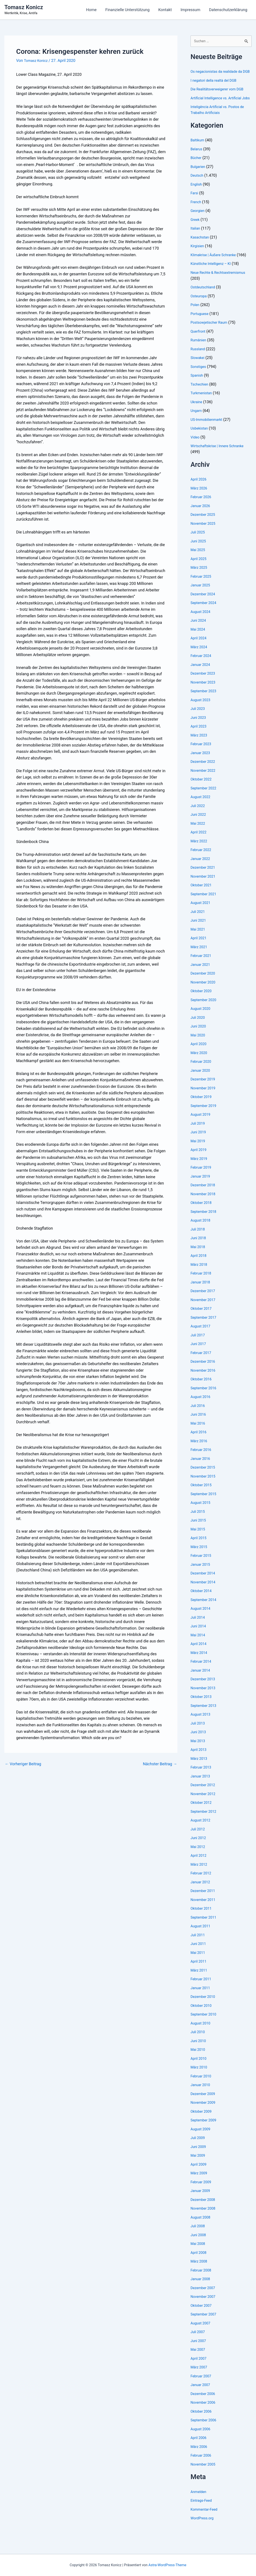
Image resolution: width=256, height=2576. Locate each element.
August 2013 (202, 1732)
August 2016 (202, 1415)
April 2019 (199, 1168)
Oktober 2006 (202, 2429)
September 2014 (205, 1618)
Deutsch (198, 187)
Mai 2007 (199, 2367)
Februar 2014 (202, 1679)
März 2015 (200, 1565)
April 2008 (199, 2270)
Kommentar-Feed (206, 2527)
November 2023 (204, 700)
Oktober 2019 (202, 1115)
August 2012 (202, 1838)
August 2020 (202, 1026)
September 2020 (205, 1018)
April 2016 (199, 1450)
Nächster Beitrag (160, 1764)
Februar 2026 (202, 515)
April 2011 (199, 1979)
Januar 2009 (201, 2209)
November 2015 (204, 1494)
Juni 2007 (199, 2359)
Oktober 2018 (202, 1221)
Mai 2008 (199, 2262)
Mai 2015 (199, 1547)
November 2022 (204, 788)
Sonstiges (199, 385)
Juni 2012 (199, 1856)
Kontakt (167, 9)
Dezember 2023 (204, 691)
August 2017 (202, 1344)
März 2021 (200, 965)
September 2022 (205, 806)
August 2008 (202, 2235)
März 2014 (200, 1671)
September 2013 (205, 1723)
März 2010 (200, 2085)
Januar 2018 (201, 1300)
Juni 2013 (199, 1750)
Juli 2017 (199, 1353)
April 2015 (199, 1556)
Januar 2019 (201, 1194)
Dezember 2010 (204, 2014)
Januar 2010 (201, 2103)
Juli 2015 (199, 1529)
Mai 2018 (199, 1265)
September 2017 (205, 1335)
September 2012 (205, 1829)
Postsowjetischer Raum (211, 340)
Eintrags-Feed (202, 2518)
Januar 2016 (201, 1476)
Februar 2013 (202, 1785)
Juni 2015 (199, 1538)
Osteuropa (200, 314)
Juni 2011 (199, 1962)
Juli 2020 (199, 1035)
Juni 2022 (199, 832)
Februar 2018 (202, 1291)
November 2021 (204, 894)
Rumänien (199, 358)
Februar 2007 (202, 2394)
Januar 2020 (201, 1088)
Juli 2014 (199, 1635)
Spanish (197, 393)
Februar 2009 (202, 2200)
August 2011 (202, 1944)
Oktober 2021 (202, 903)
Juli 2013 (199, 1741)
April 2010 (199, 2076)
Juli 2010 (199, 2050)
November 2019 (204, 1106)
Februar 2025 (202, 594)
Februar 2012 (202, 1891)
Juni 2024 (199, 638)
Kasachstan (201, 249)
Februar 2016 (202, 1468)
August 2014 (202, 1626)
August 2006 (202, 2447)
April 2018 (199, 1273)
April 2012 (199, 1873)
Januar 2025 (201, 603)
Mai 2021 (199, 947)
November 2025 (204, 541)
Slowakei (198, 376)
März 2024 (200, 665)
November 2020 (204, 1000)
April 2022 (199, 850)
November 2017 (204, 1318)
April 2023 (199, 744)
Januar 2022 (201, 877)
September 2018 (205, 1229)
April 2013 (199, 1767)
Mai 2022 (199, 841)
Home (95, 9)
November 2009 (204, 2120)
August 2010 (202, 2041)
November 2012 (204, 1812)
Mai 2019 (199, 1159)
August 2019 (202, 1132)
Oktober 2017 (202, 1326)
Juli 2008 (199, 2244)
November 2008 (204, 2226)
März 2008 (200, 2279)
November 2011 (204, 1918)
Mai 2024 (199, 647)
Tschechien (200, 402)
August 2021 (202, 921)
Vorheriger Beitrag (23, 1764)
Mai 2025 (199, 568)
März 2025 (200, 585)
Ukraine (197, 420)
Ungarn (197, 429)
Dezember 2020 (204, 991)
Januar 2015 (201, 1582)
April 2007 (199, 2376)
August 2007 (202, 2341)
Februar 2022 (202, 868)
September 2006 (205, 2438)
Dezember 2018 (204, 1203)
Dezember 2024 (204, 612)
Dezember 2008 (204, 2217)
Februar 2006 (202, 2473)
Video (196, 455)
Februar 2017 (202, 1371)
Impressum (192, 9)
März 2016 (200, 1459)
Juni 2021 (199, 938)
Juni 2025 (199, 559)
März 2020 (200, 1071)
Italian (196, 240)
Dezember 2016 (204, 1379)
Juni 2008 (199, 2253)
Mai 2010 (199, 2067)
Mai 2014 (199, 1653)
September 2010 (205, 2032)
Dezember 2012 (204, 1803)
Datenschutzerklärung (229, 9)
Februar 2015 (202, 1573)
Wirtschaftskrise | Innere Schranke (220, 464)
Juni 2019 (199, 1150)
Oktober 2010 (202, 2023)
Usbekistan (200, 446)
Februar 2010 (202, 2094)
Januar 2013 (201, 1794)
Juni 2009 (199, 2165)
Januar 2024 (201, 682)
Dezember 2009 (204, 2112)
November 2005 (204, 2482)
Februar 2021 (202, 974)
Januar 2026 (201, 524)
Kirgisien (198, 258)
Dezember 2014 (204, 1591)
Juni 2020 (199, 1044)
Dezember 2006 (204, 2412)
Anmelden (199, 2510)
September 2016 (205, 1406)
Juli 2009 (199, 2156)
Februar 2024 (202, 674)
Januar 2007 (201, 2403)
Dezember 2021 (204, 885)
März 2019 (200, 1177)
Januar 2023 (201, 771)
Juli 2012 (199, 1847)
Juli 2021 (199, 929)
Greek (196, 232)
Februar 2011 (202, 1997)
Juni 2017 (199, 1362)
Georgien (198, 223)
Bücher (197, 170)
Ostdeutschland (204, 305)
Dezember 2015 (204, 1485)
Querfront (199, 349)
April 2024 (199, 656)
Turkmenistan (203, 411)
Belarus (197, 161)
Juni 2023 (199, 735)
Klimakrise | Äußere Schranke (216, 267)
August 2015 (202, 1520)
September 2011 (205, 1935)
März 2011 (200, 1988)
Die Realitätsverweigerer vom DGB (220, 95)
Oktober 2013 (202, 1715)
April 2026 (199, 497)
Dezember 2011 (204, 1909)
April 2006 (199, 2456)
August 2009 (202, 2147)
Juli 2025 (199, 550)
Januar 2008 (201, 2297)
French (196, 214)
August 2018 (202, 1238)
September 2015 (205, 1512)
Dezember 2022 (204, 779)
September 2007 (205, 2332)
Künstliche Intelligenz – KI (213, 281)
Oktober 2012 (202, 1820)
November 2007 (204, 2314)
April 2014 (199, 1662)
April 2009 (199, 2182)
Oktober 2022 (202, 797)
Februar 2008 (202, 2288)
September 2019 (205, 1124)
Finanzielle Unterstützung (130, 9)
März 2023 (200, 753)
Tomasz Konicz (23, 7)
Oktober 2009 (202, 2129)
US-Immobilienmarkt (208, 437)
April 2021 (199, 956)
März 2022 (200, 859)
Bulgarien (199, 179)
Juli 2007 (199, 2350)
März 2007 (200, 2385)
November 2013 (204, 1706)
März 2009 (200, 2191)
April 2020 (199, 1062)
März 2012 (200, 1882)
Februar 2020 (202, 1079)
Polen (195, 323)
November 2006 (204, 2420)
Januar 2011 (201, 2006)
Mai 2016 (199, 1441)
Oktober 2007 (202, 2323)
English (197, 196)
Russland (199, 367)
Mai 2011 (199, 1970)
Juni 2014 (199, 1644)
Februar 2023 (202, 762)
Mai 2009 (199, 2173)
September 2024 (205, 621)
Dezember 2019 (204, 1097)
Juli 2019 (199, 1141)
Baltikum (198, 152)
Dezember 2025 (204, 532)
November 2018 (204, 1212)
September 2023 (205, 709)
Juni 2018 (199, 1256)
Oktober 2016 (202, 1397)
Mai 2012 (199, 1865)
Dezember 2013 (204, 1697)
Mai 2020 (199, 1053)
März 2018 (200, 1282)
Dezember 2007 (204, 2306)
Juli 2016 (199, 1424)
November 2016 (204, 1388)
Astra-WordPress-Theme (167, 2565)
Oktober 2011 (202, 1926)
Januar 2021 (201, 982)
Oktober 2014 (202, 1609)
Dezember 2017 (204, 1309)
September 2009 (205, 2138)
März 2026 (200, 506)
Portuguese (201, 332)
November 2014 (204, 1600)
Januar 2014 (201, 1688)
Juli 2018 (199, 1247)
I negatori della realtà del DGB (216, 87)
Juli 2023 (199, 726)
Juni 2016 (199, 1432)
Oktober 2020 (202, 1009)
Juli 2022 (199, 824)
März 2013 (200, 1776)
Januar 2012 (201, 1900)
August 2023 (202, 718)
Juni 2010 (199, 2059)
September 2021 (205, 912)
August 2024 (202, 630)
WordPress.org (203, 2536)
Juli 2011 (199, 1953)
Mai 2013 (199, 1759)
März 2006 (200, 2465)
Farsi (195, 205)
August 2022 (202, 815)
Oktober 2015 (202, 1503)
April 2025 (199, 577)
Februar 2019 (202, 1185)
